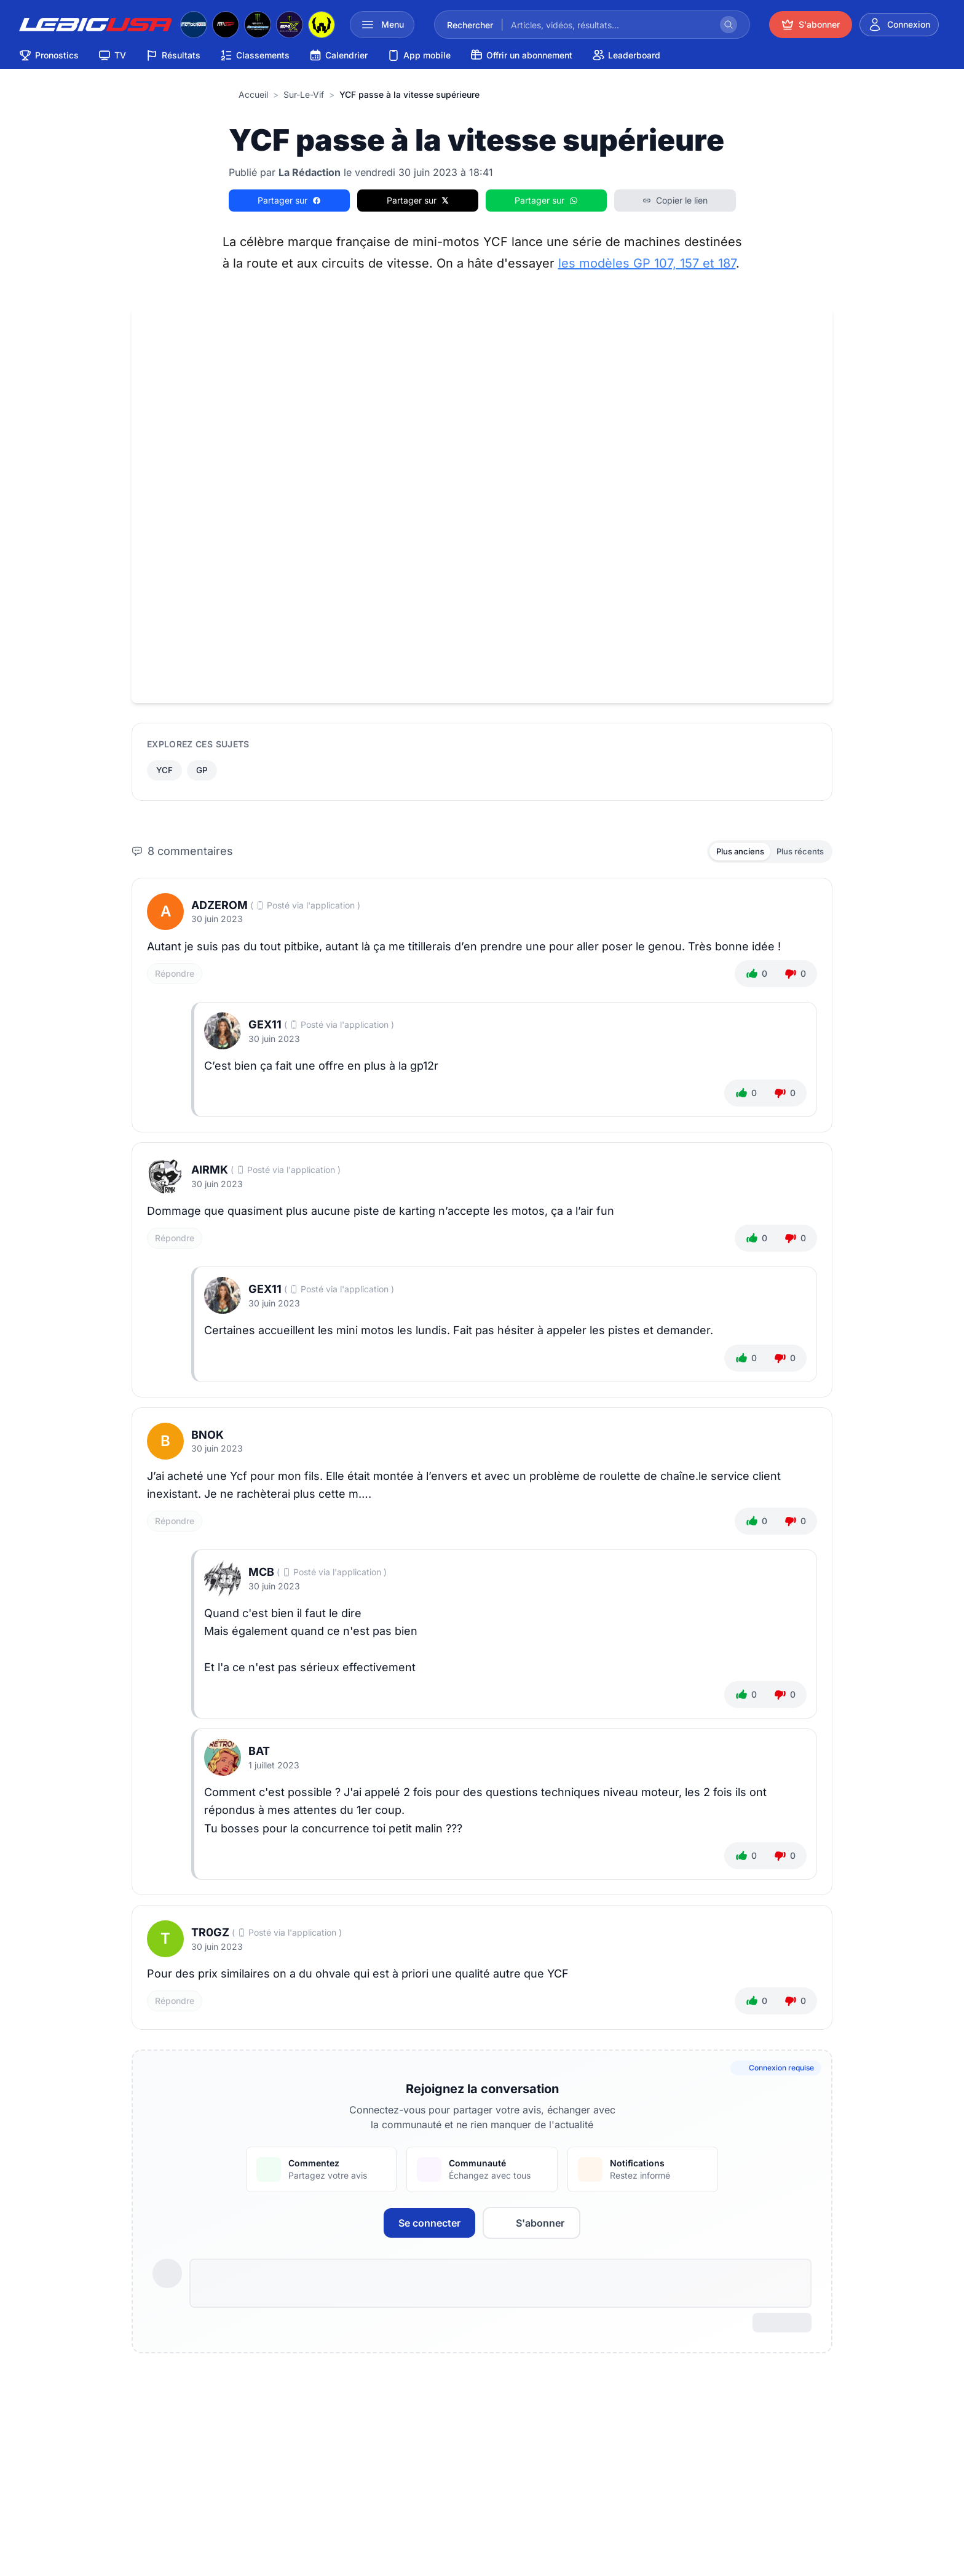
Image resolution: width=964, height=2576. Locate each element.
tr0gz (210, 1936)
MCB (261, 1576)
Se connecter (429, 2227)
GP (204, 771)
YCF (165, 771)
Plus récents (797, 854)
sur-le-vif (303, 94)
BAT (259, 1755)
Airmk (209, 1173)
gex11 (265, 1028)
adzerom (219, 908)
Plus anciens (731, 854)
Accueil (253, 94)
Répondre (174, 977)
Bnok (207, 1438)
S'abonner (531, 2227)
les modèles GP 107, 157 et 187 (647, 263)
